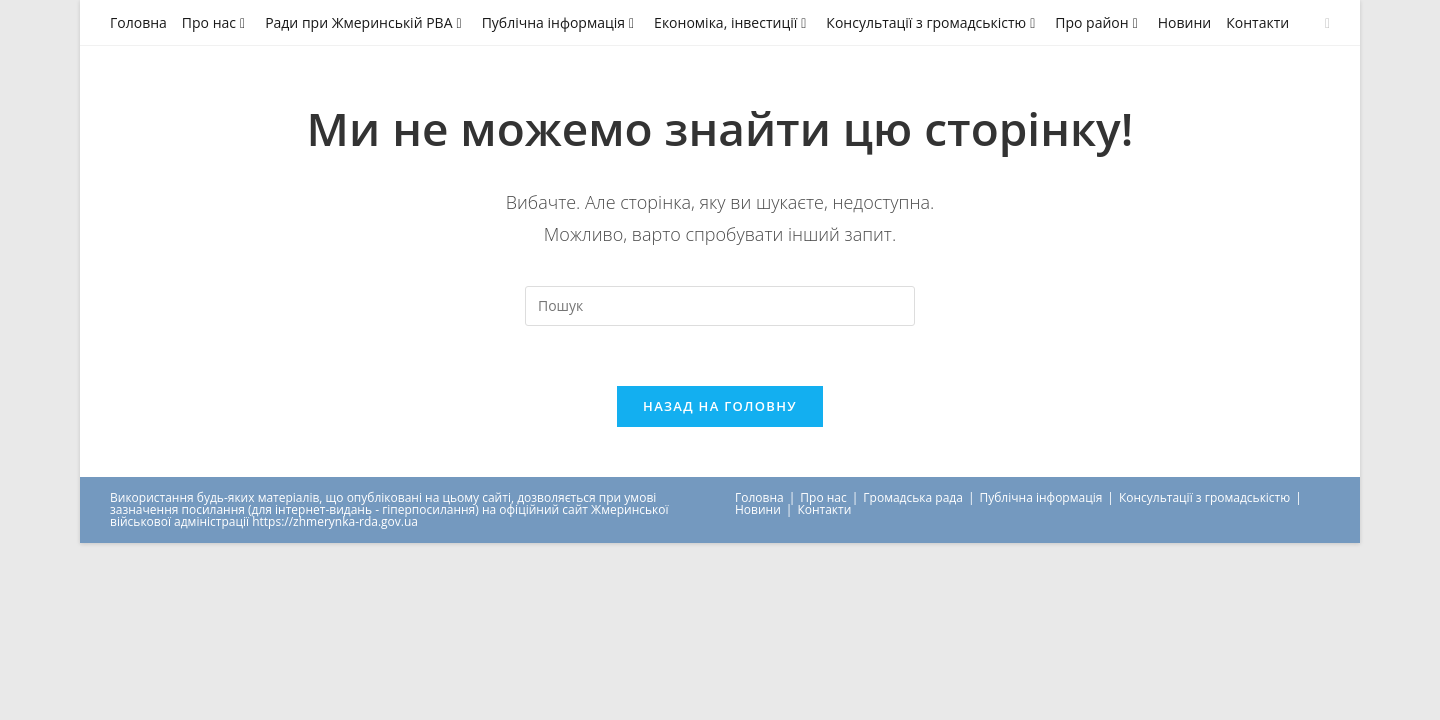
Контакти (1257, 22)
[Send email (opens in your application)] (1324, 23)
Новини (1184, 22)
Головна (138, 22)
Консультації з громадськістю (933, 22)
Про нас (216, 22)
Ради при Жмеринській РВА (366, 22)
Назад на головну (720, 406)
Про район (1098, 22)
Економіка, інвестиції (732, 22)
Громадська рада (913, 497)
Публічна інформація (560, 22)
